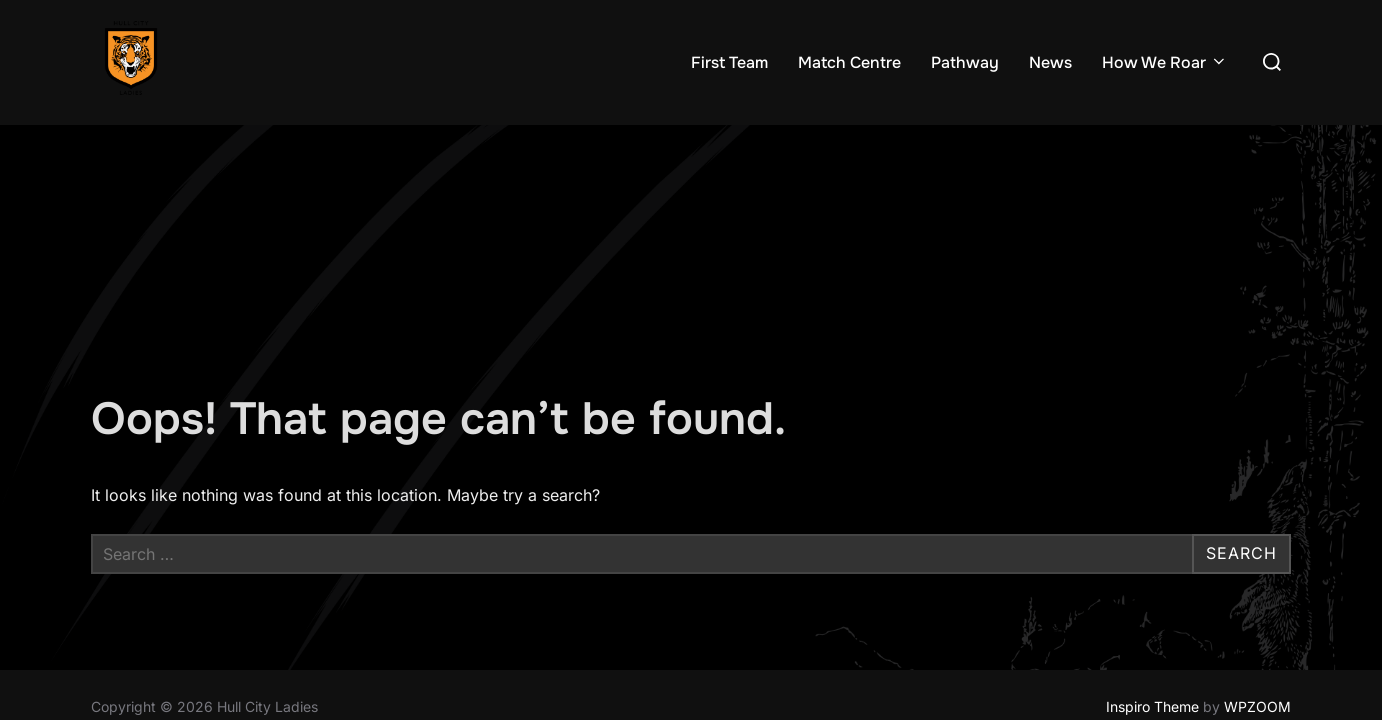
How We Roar (1165, 62)
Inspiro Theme (1152, 581)
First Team (729, 62)
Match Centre (849, 62)
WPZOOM (1257, 581)
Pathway (965, 62)
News (1050, 62)
